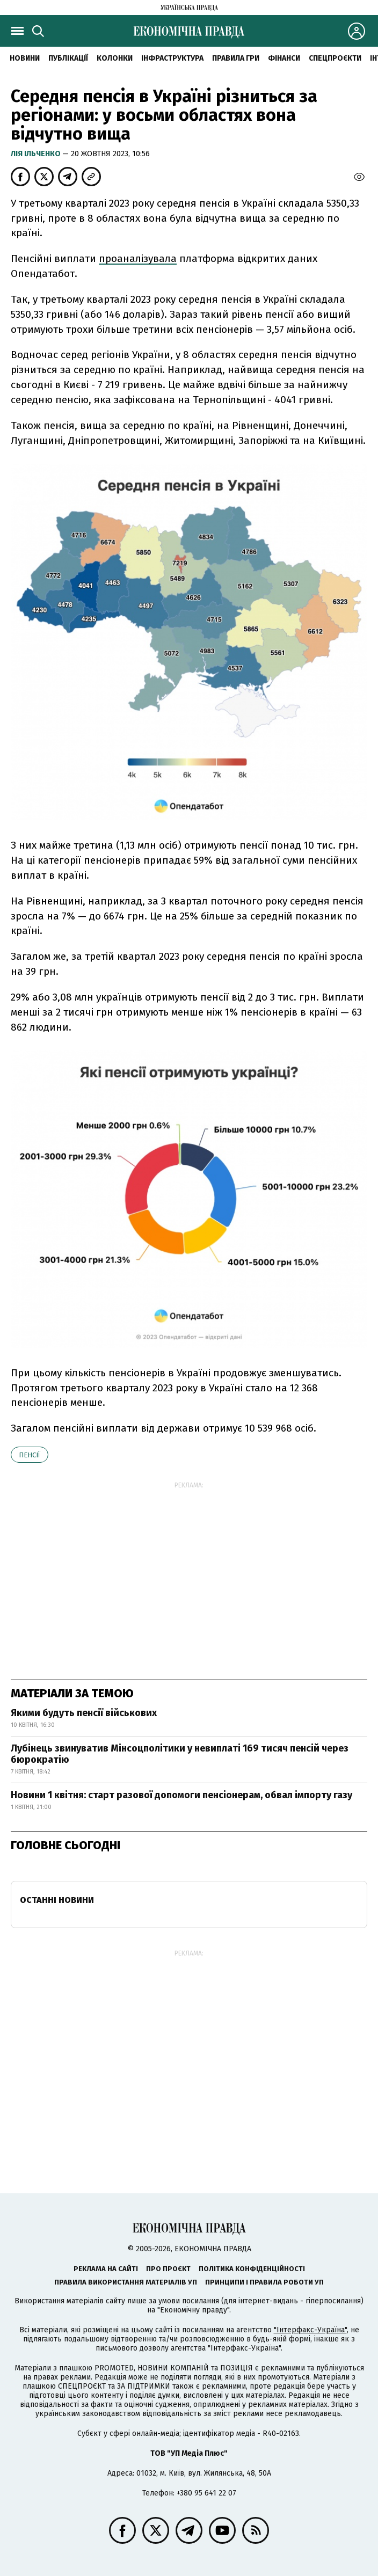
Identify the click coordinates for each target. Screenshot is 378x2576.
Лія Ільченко (36, 153)
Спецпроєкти (335, 58)
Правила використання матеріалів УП (125, 2282)
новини (25, 58)
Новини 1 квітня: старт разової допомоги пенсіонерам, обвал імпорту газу (181, 1795)
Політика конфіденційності (252, 2269)
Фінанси (284, 58)
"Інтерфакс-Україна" (310, 2329)
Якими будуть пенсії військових (84, 1713)
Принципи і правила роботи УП (264, 2282)
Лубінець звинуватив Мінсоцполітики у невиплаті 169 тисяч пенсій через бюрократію (179, 1754)
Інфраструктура (172, 58)
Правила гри (235, 58)
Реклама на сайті (106, 2269)
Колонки (115, 58)
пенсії (29, 1455)
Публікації (68, 58)
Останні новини (57, 1900)
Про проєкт (168, 2269)
